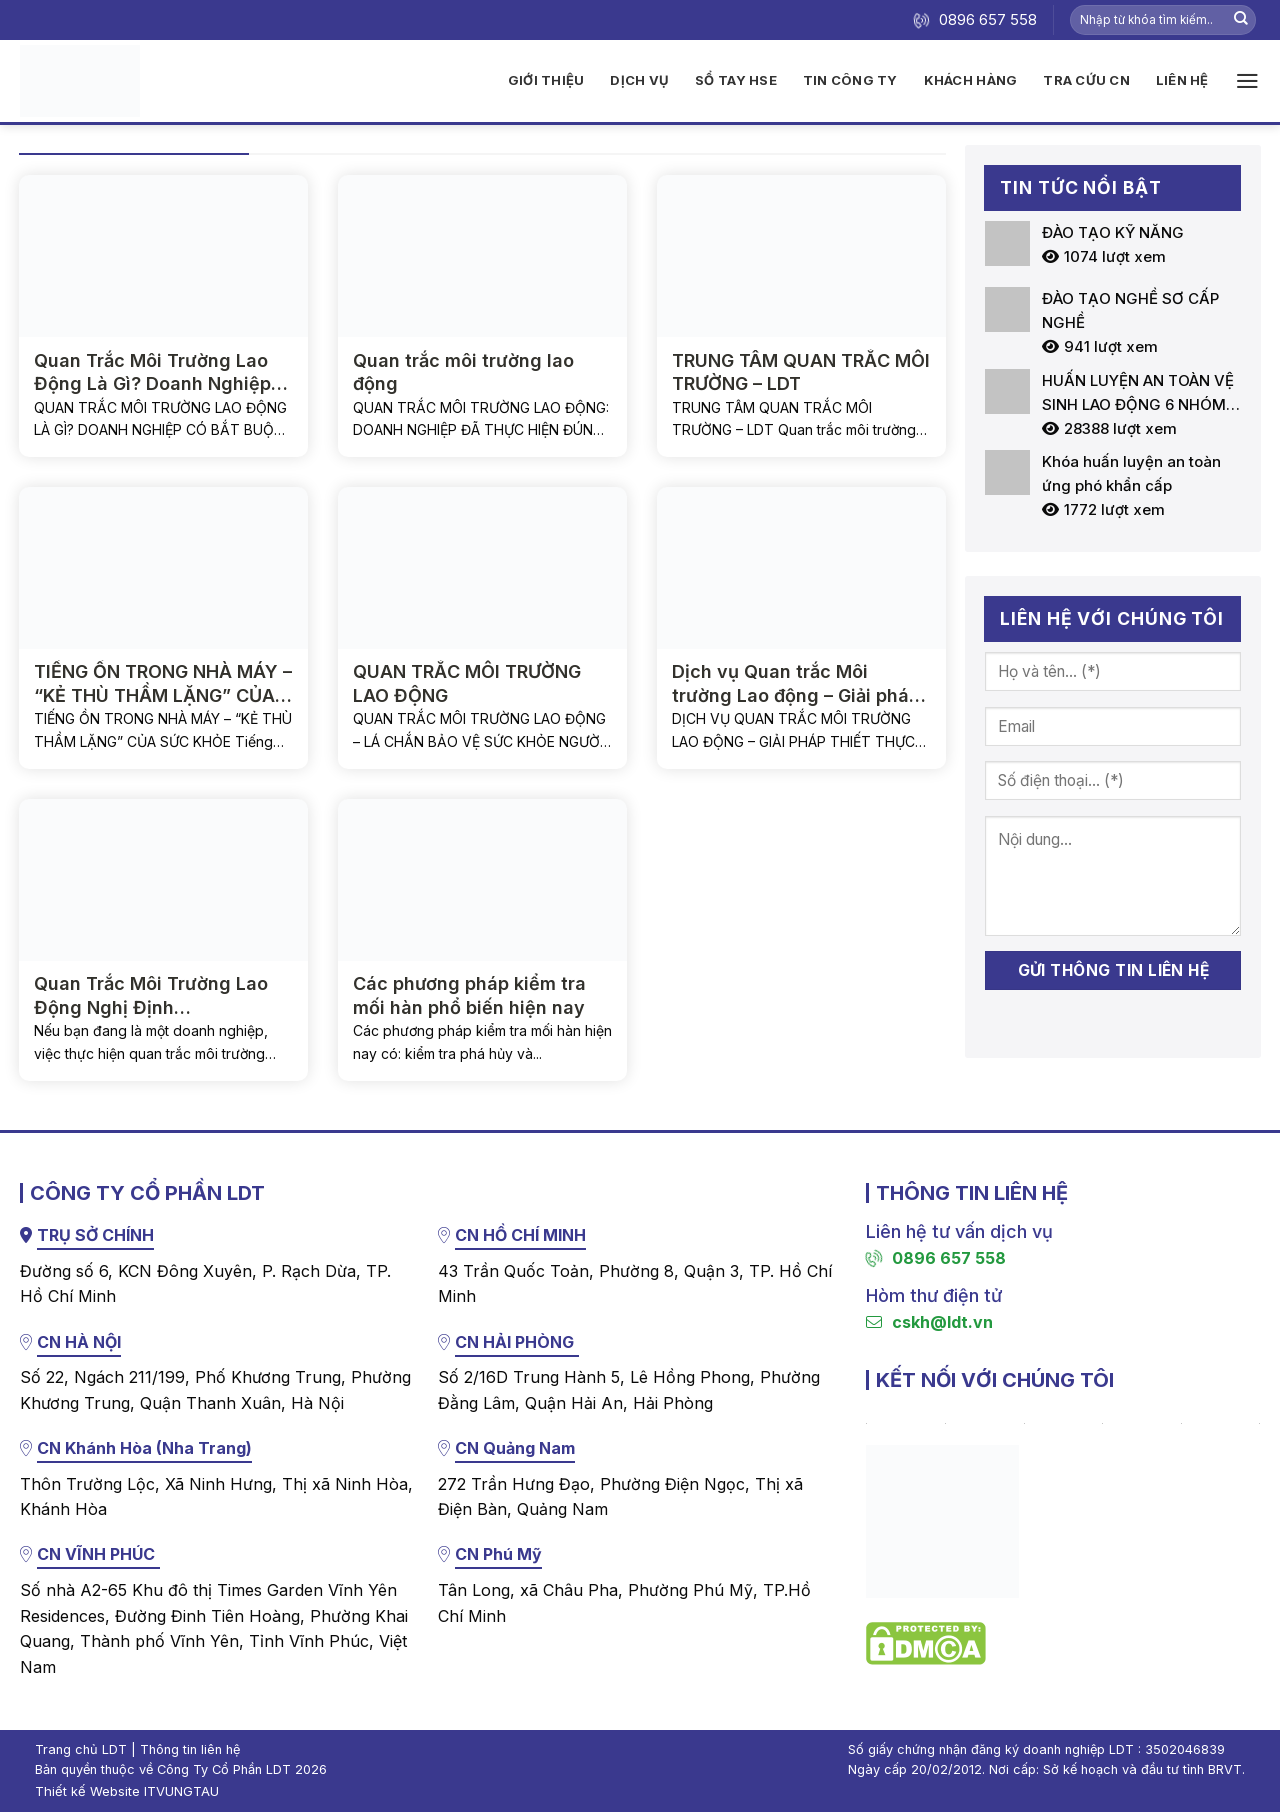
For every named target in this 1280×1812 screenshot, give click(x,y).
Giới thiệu (546, 80)
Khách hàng (971, 80)
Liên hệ (1182, 80)
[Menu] (1247, 81)
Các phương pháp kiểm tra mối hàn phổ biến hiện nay (469, 995)
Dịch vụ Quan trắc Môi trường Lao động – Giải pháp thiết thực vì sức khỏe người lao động (797, 684)
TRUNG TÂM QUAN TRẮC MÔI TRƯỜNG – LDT (801, 372)
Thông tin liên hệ (190, 1749)
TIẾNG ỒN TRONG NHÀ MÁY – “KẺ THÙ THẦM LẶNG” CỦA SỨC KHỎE (163, 684)
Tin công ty (850, 80)
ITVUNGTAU (181, 1791)
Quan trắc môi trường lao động (463, 372)
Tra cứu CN (1086, 80)
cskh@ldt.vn (929, 1322)
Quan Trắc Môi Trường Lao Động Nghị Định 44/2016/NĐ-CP (151, 996)
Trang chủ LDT (81, 1749)
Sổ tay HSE (736, 80)
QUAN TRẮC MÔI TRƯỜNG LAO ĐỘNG (467, 683)
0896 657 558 (936, 1258)
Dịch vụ (639, 80)
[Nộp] (1241, 20)
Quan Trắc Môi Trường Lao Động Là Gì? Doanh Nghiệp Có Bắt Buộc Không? (152, 373)
